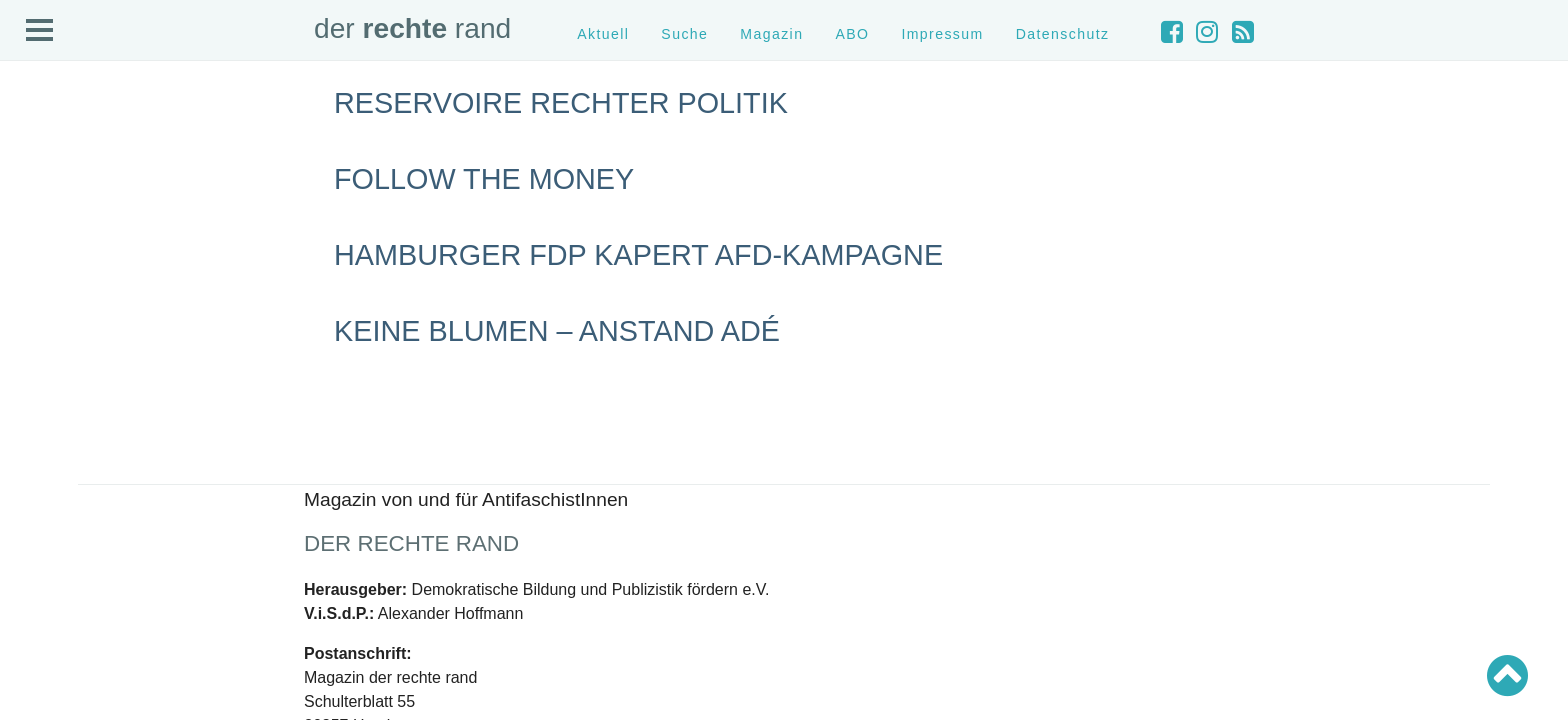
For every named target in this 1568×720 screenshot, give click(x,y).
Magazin (771, 34)
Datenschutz (1063, 34)
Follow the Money (484, 179)
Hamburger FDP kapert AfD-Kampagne (638, 255)
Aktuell (603, 34)
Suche (684, 34)
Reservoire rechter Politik (561, 103)
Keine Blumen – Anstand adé (557, 331)
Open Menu (40, 31)
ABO (852, 34)
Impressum (942, 34)
